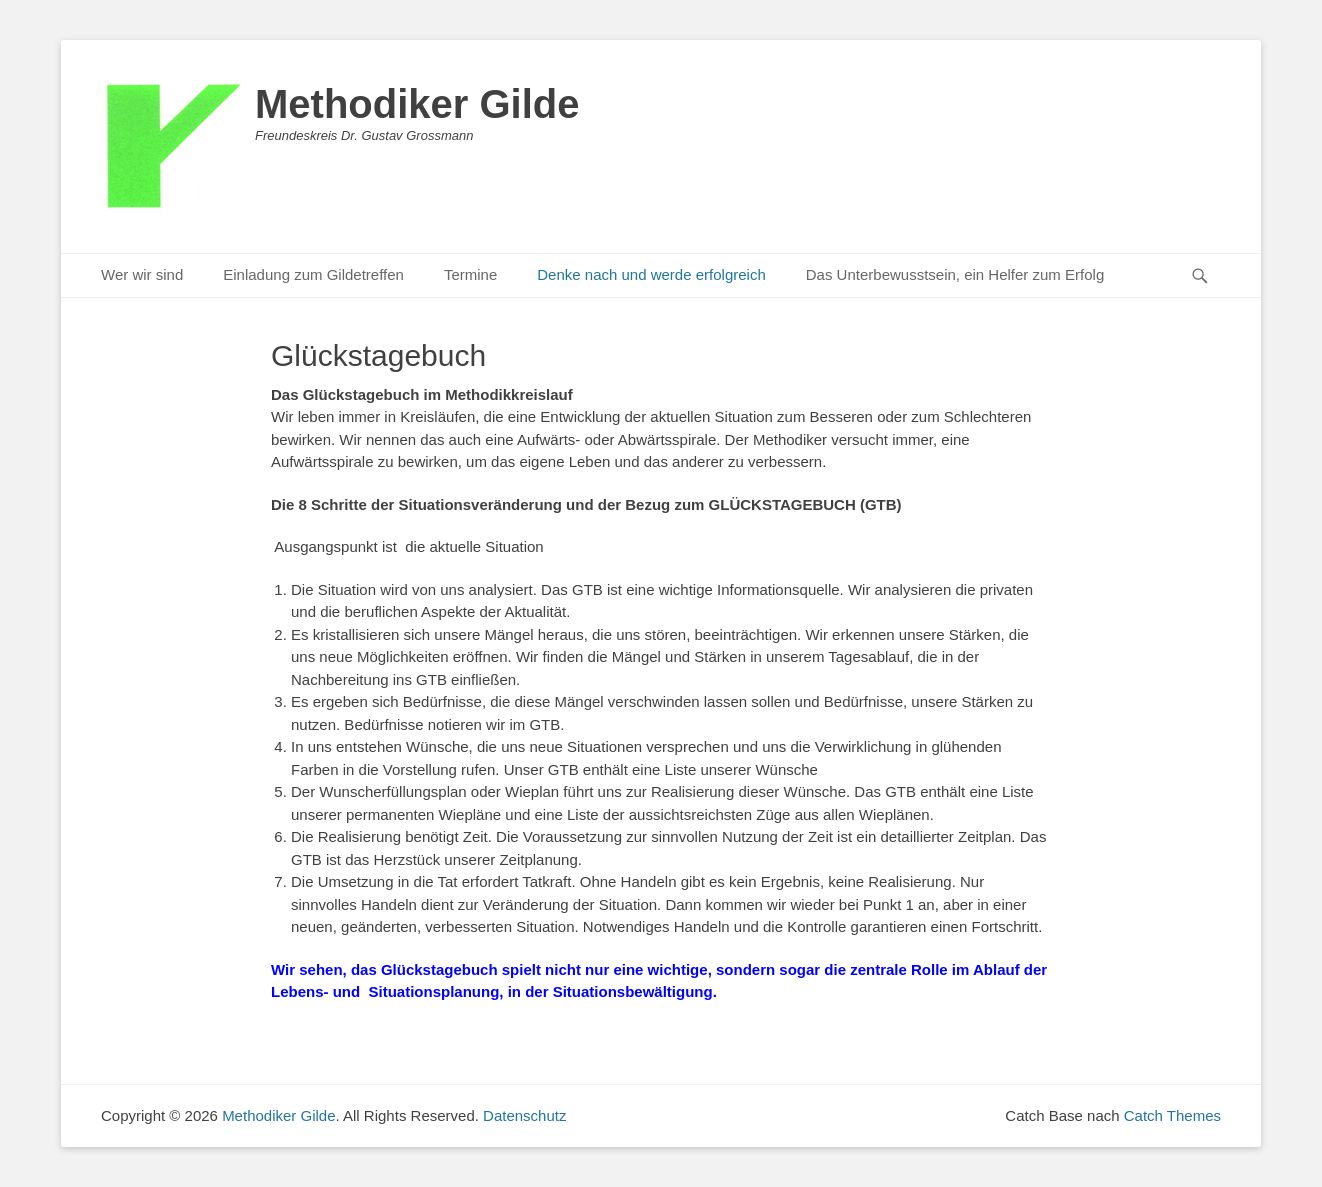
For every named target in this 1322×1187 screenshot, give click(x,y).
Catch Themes (1172, 1115)
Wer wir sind (142, 274)
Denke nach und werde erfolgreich (651, 274)
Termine (470, 274)
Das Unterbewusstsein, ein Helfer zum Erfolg (955, 274)
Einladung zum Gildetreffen (313, 274)
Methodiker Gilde (417, 104)
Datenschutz (524, 1115)
